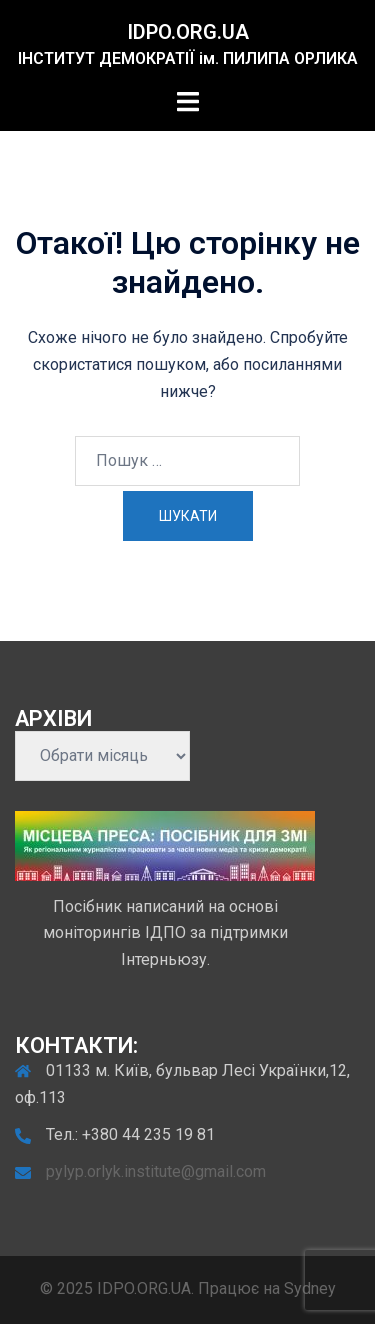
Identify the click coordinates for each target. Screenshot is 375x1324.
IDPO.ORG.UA (188, 32)
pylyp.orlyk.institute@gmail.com (156, 1171)
